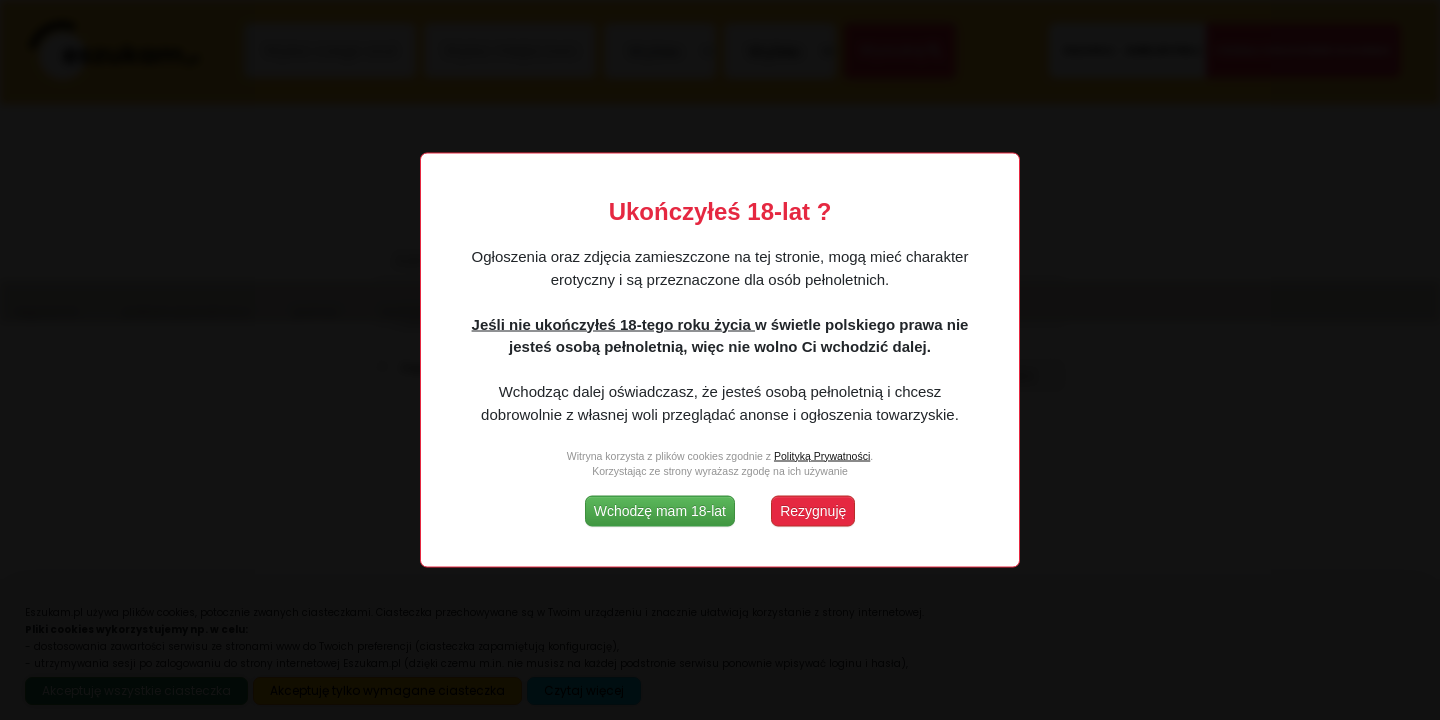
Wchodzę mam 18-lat (660, 511)
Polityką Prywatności (822, 455)
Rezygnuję (813, 511)
